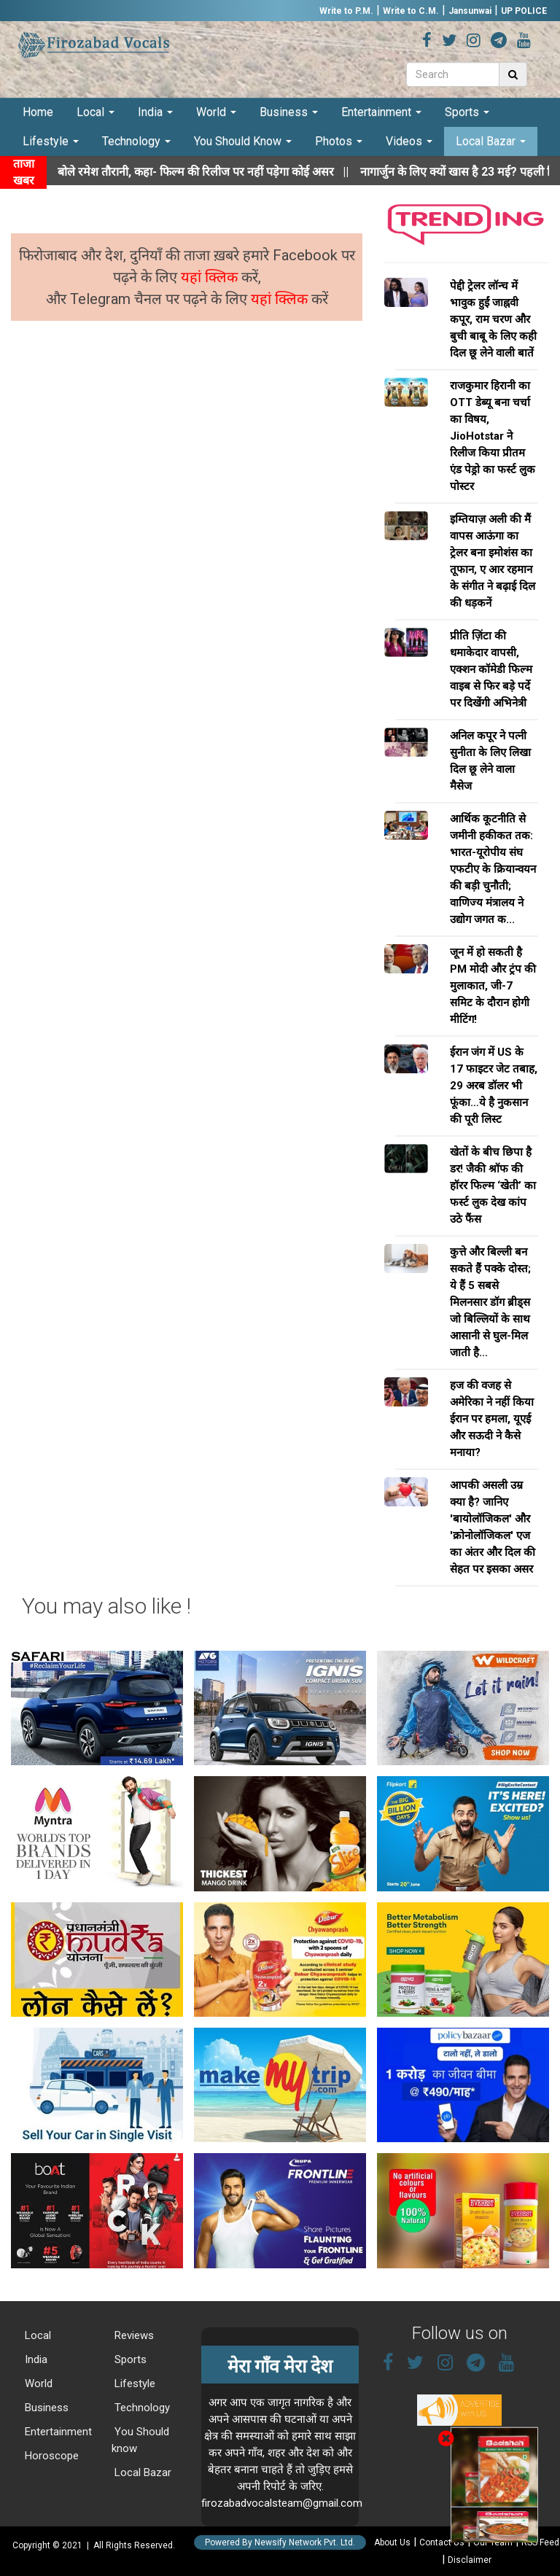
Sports (467, 112)
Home (38, 112)
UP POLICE (524, 11)
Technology (136, 141)
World (216, 112)
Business (289, 112)
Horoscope (50, 2455)
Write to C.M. (411, 11)
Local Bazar (491, 141)
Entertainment (381, 112)
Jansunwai (469, 11)
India (155, 112)
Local (95, 112)
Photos (338, 141)
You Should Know (243, 141)
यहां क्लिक (211, 277)
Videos (409, 141)
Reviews (133, 2335)
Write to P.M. (346, 11)
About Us (392, 2542)
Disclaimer (469, 2560)
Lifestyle (51, 141)
